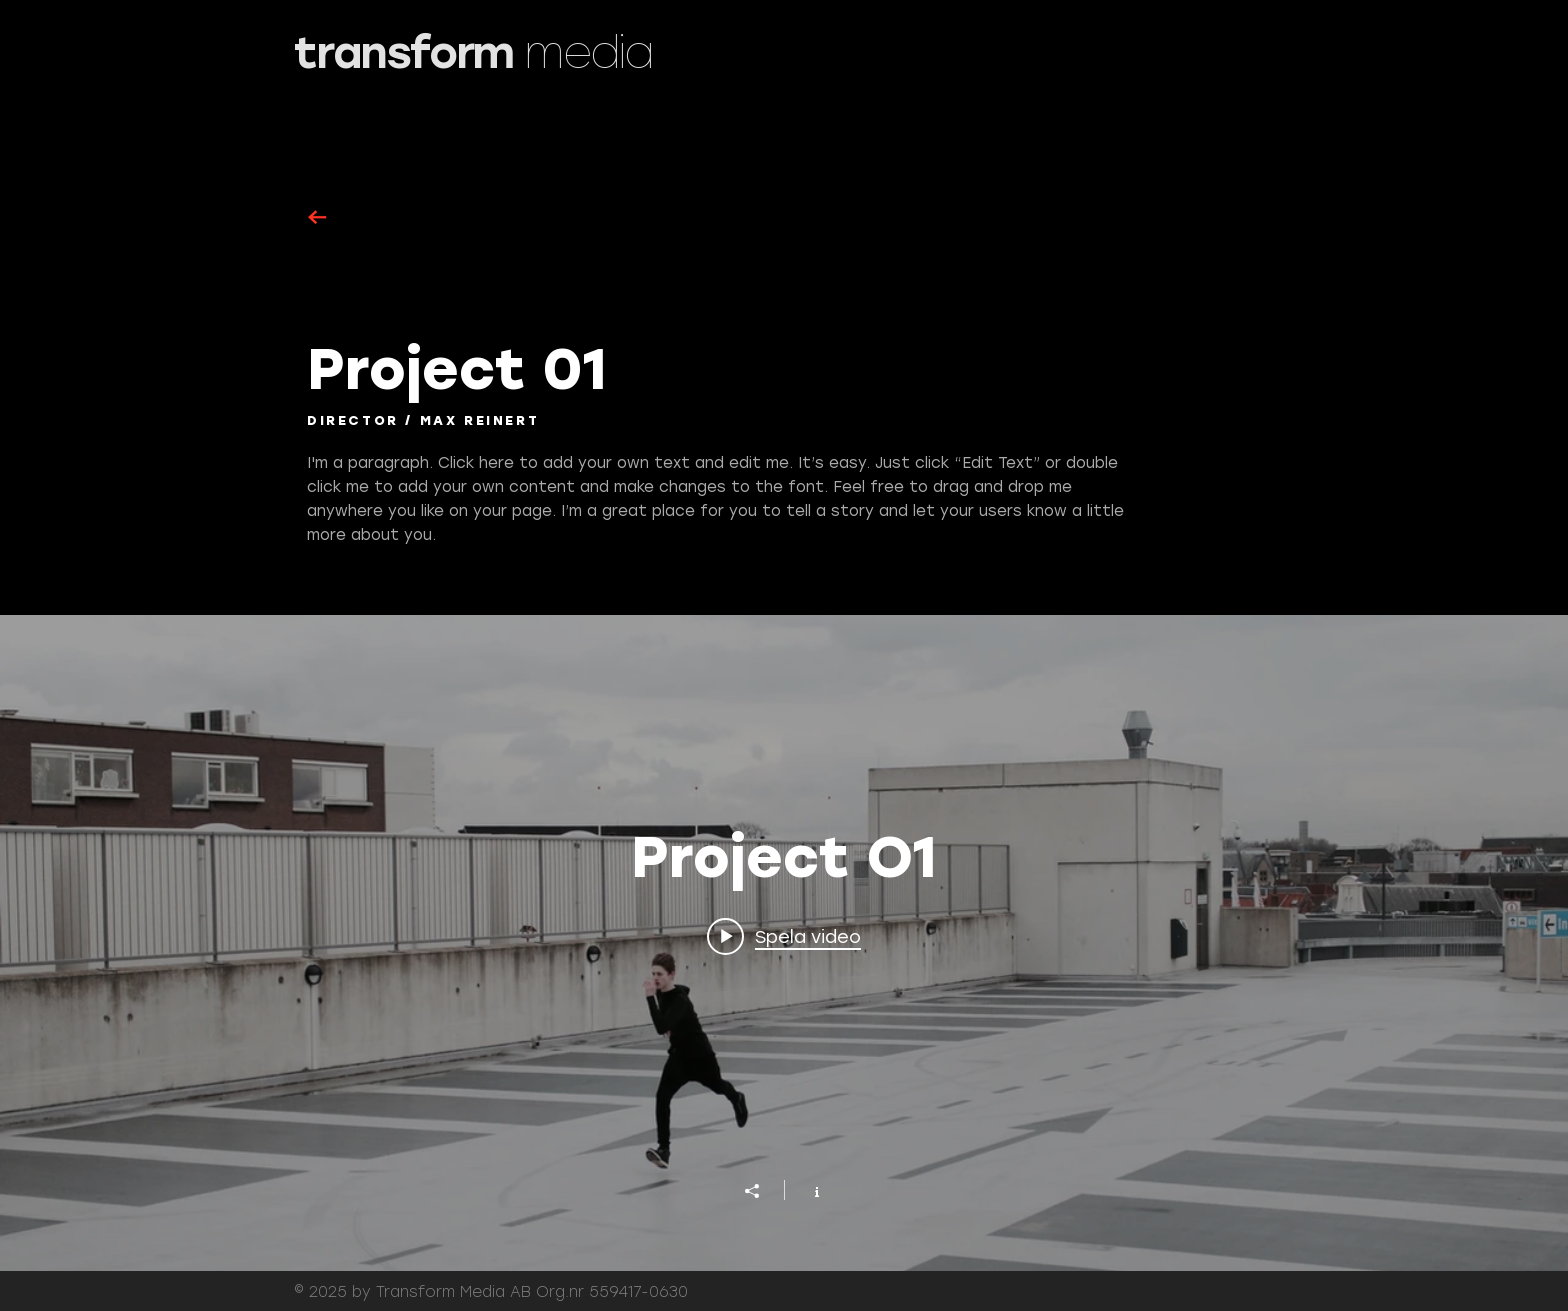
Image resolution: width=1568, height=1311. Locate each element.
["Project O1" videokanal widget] (784, 943)
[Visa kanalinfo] (806, 1190)
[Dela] (762, 1191)
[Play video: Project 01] (784, 936)
